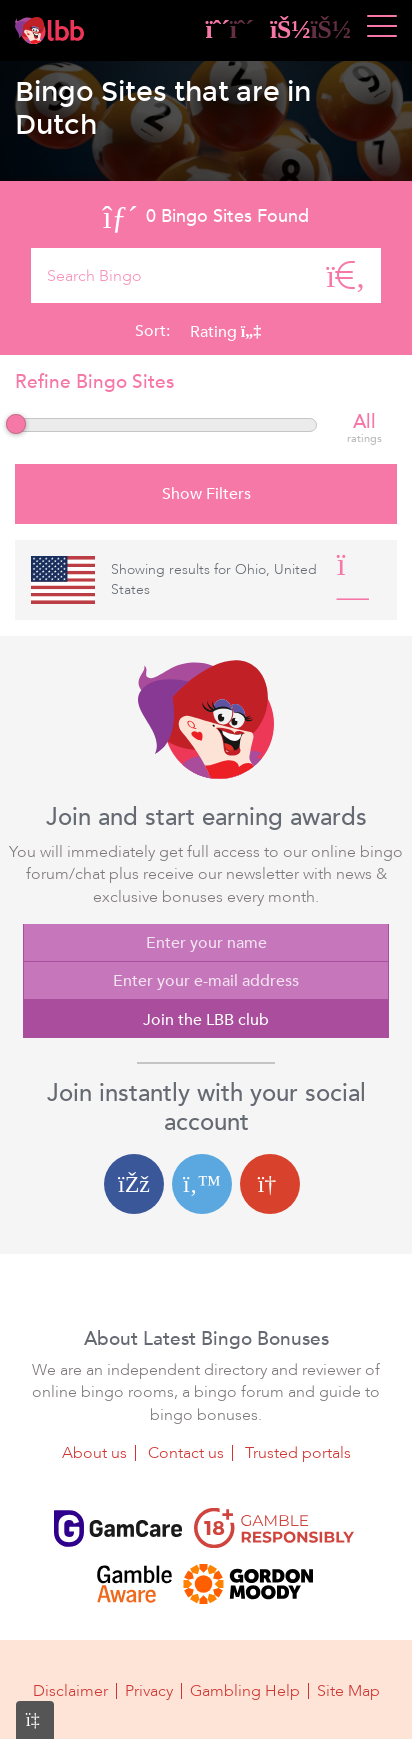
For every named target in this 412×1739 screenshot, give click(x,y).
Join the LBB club (206, 1020)
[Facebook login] (134, 1184)
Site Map (348, 1691)
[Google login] (270, 1184)
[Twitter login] (202, 1184)
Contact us (186, 1453)
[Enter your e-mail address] (206, 981)
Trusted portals (298, 1453)
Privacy (149, 1691)
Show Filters (206, 494)
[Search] (346, 275)
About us (94, 1453)
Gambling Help (245, 1691)
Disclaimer (70, 1691)
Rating (225, 332)
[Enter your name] (206, 943)
